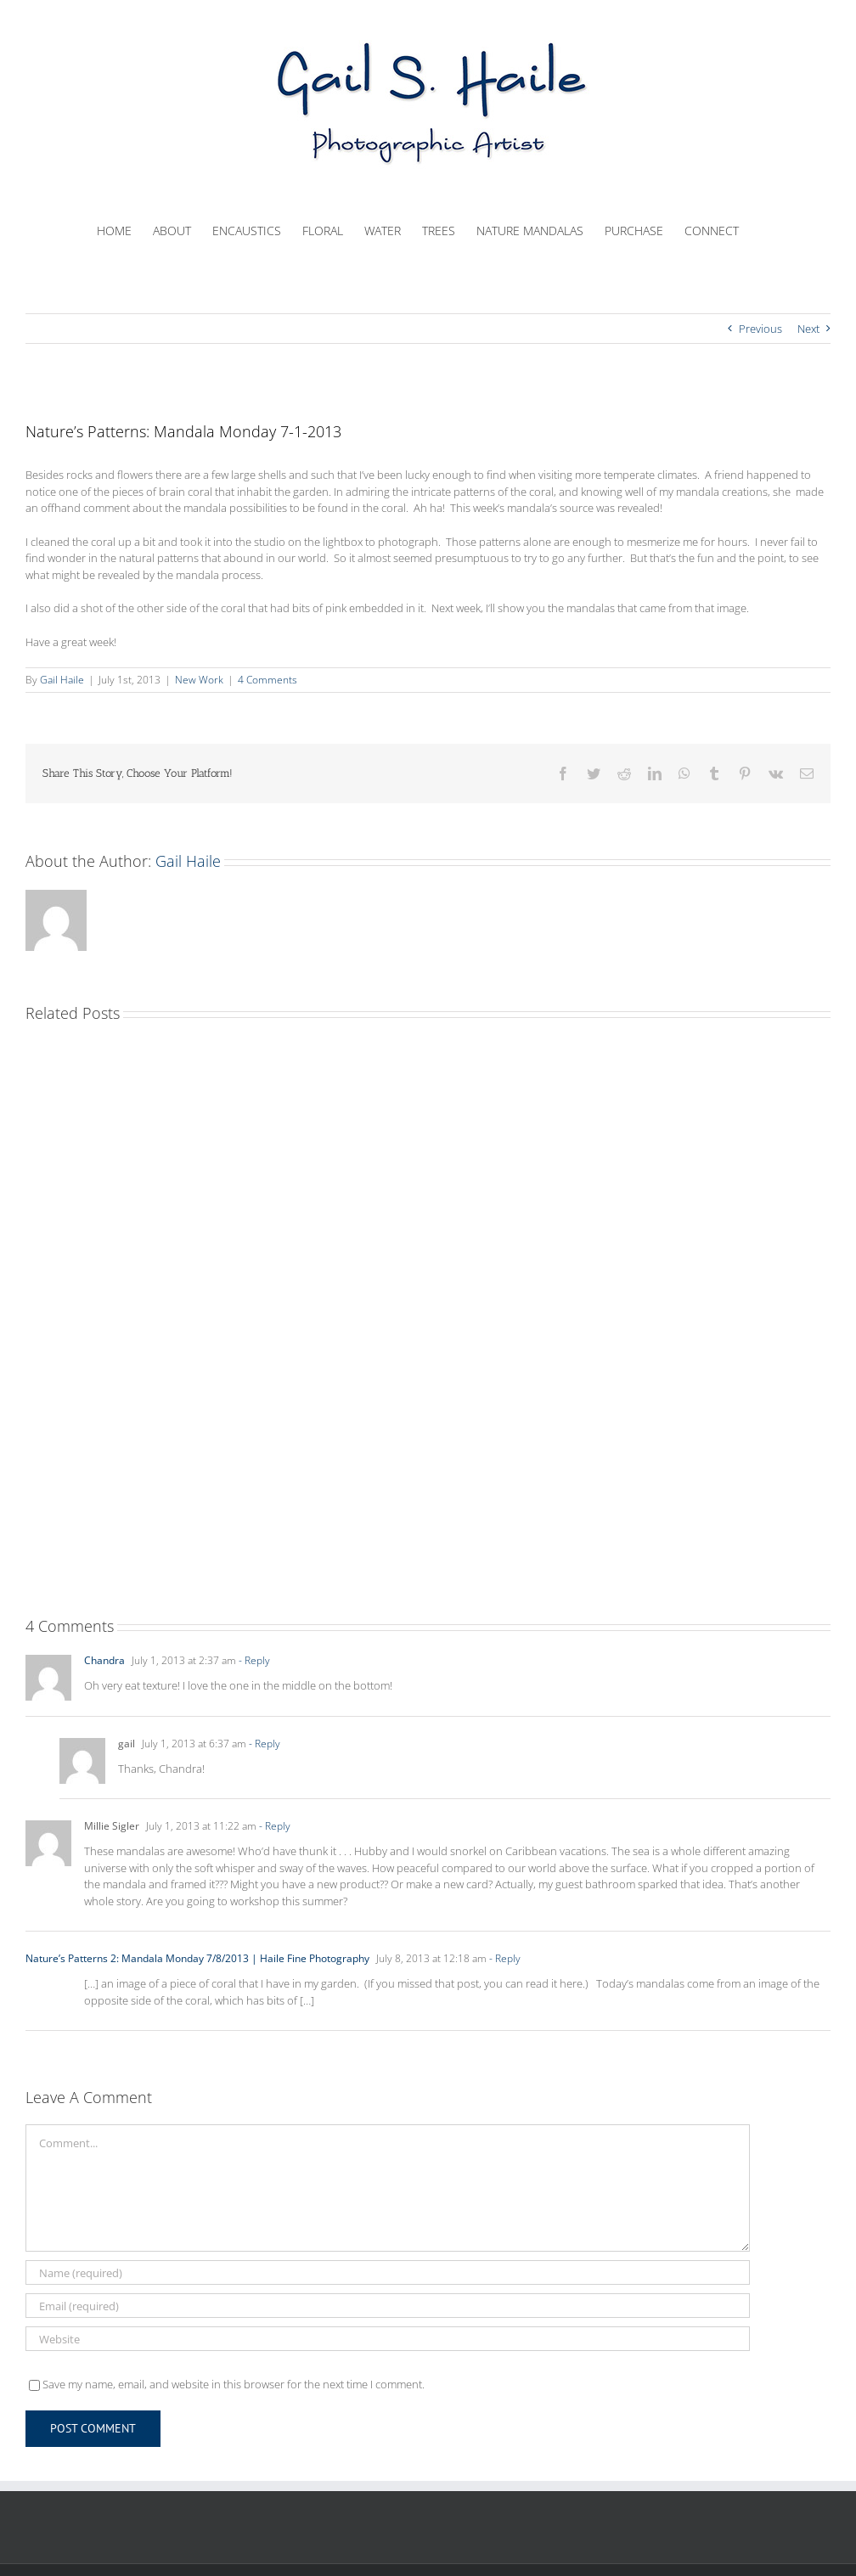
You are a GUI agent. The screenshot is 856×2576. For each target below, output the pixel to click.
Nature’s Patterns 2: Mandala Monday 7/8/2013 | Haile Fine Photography (197, 1958)
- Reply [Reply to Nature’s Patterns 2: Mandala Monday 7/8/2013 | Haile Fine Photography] (504, 1958)
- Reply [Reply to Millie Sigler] (273, 1826)
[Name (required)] (387, 2272)
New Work (199, 679)
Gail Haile (62, 679)
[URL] (387, 2338)
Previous (760, 328)
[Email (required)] (387, 2305)
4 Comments (267, 679)
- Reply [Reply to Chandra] (253, 1660)
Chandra (104, 1660)
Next (808, 328)
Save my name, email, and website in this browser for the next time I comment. (233, 2384)
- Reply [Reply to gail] (263, 1743)
